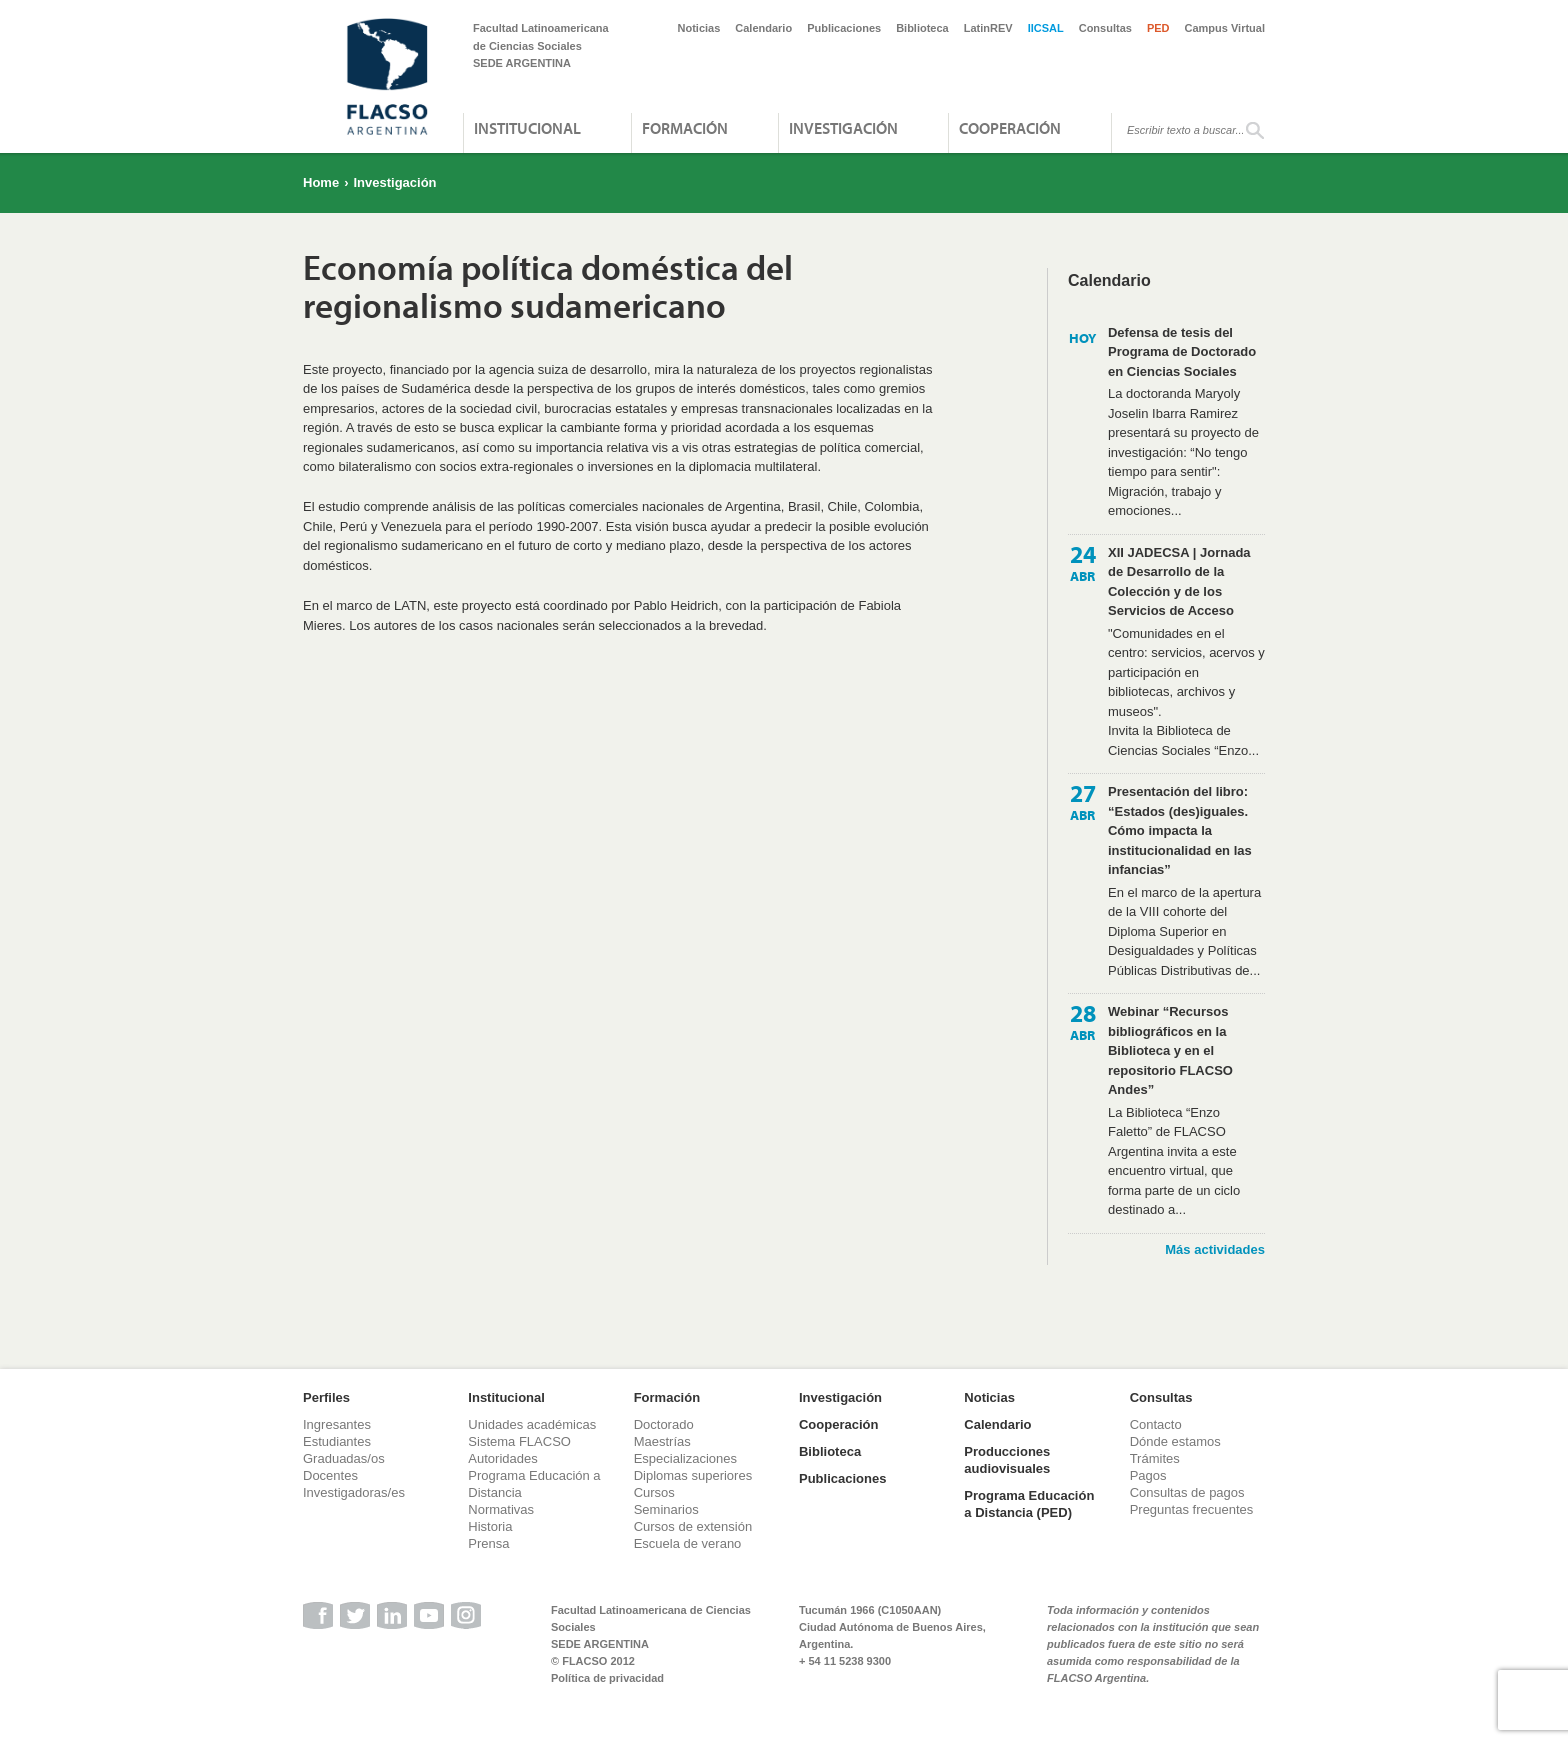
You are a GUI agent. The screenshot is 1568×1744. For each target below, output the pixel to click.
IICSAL (1046, 28)
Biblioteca (922, 28)
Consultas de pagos (1187, 1492)
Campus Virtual (1225, 28)
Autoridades (502, 1458)
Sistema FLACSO (519, 1441)
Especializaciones (685, 1458)
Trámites (1155, 1458)
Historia (490, 1526)
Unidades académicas (532, 1424)
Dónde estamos (1175, 1441)
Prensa (488, 1543)
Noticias (699, 28)
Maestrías (662, 1441)
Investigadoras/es (354, 1492)
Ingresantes (337, 1424)
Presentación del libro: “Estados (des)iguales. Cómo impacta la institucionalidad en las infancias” (1180, 830)
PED (1158, 28)
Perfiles (326, 1397)
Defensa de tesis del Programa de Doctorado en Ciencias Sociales (1182, 352)
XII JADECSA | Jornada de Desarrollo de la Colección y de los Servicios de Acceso (1179, 582)
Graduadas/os (344, 1458)
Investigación (843, 128)
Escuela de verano (688, 1543)
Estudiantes (337, 1441)
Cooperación (1010, 128)
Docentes (330, 1475)
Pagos (1148, 1475)
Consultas (1105, 28)
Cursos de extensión (693, 1526)
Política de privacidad (607, 1678)
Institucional (527, 128)
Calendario (763, 28)
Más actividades (1215, 1249)
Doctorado (664, 1424)
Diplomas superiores (693, 1475)
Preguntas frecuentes (1192, 1509)
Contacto (1156, 1424)
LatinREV (988, 28)
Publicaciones (844, 28)
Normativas (501, 1509)
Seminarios (666, 1509)
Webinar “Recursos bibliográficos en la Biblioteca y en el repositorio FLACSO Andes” (1170, 1050)
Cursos (654, 1492)
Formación (685, 128)
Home (321, 182)
